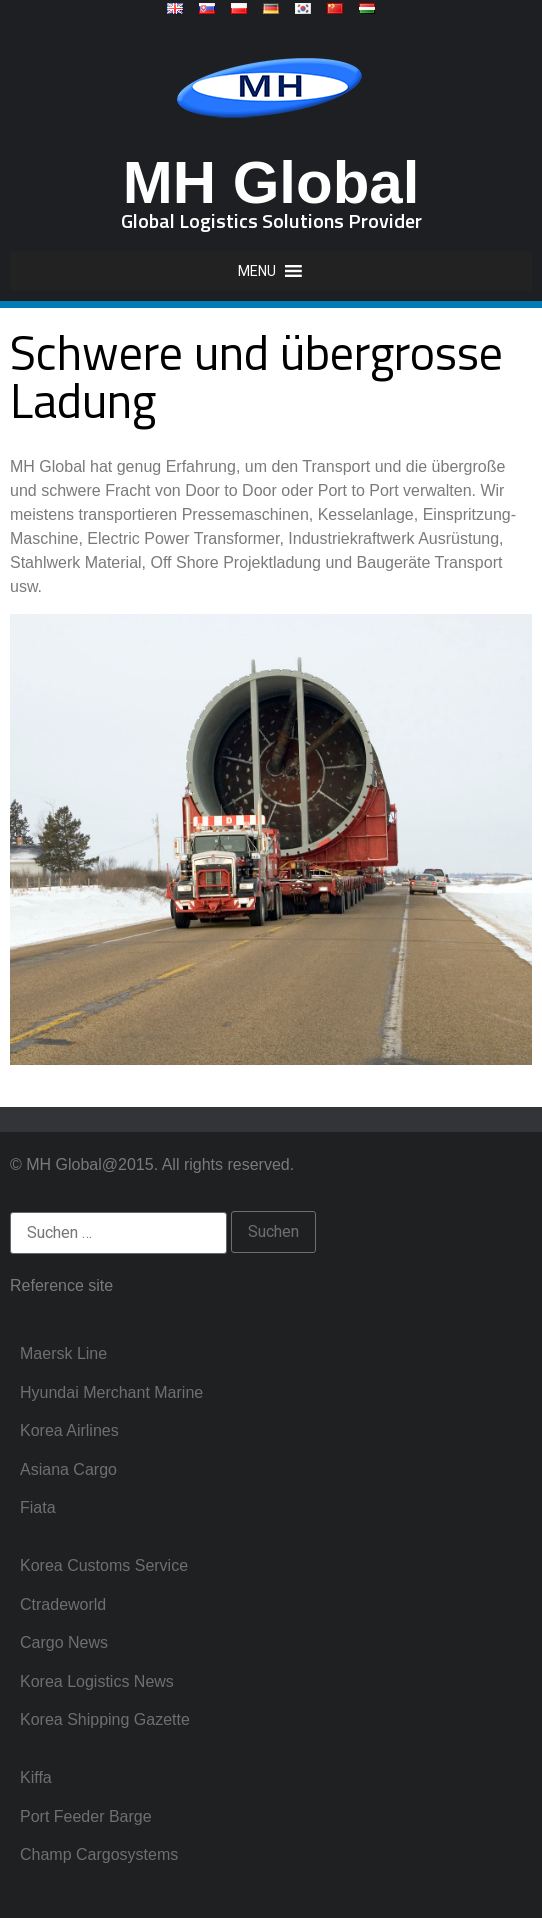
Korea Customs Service (104, 1565)
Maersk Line (63, 1353)
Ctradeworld (63, 1604)
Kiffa (36, 1777)
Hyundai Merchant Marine (111, 1392)
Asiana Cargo (68, 1469)
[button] (257, 271)
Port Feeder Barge (86, 1816)
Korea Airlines (69, 1430)
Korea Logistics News (97, 1681)
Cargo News (64, 1642)
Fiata (38, 1507)
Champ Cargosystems (99, 1854)
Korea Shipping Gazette (105, 1719)
